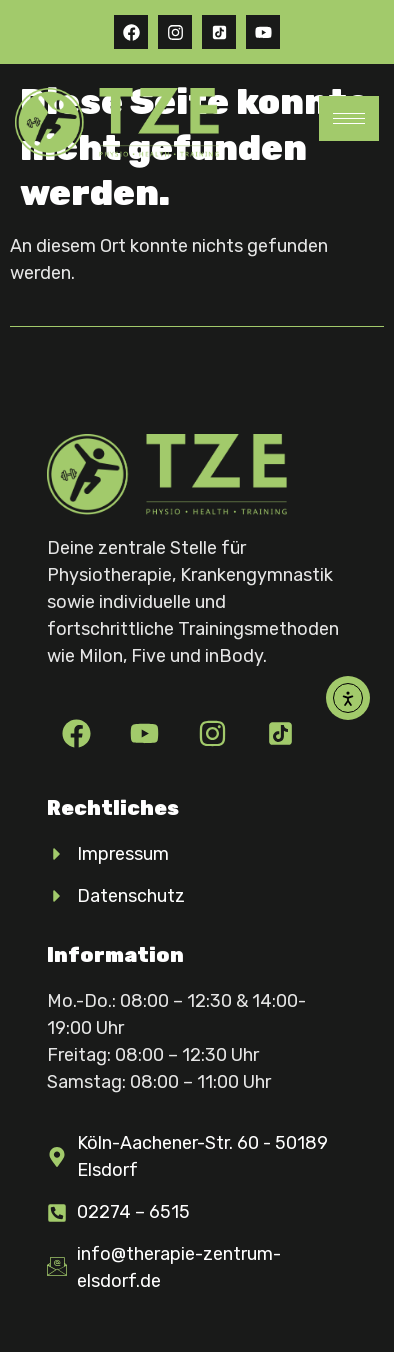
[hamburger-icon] (349, 118)
